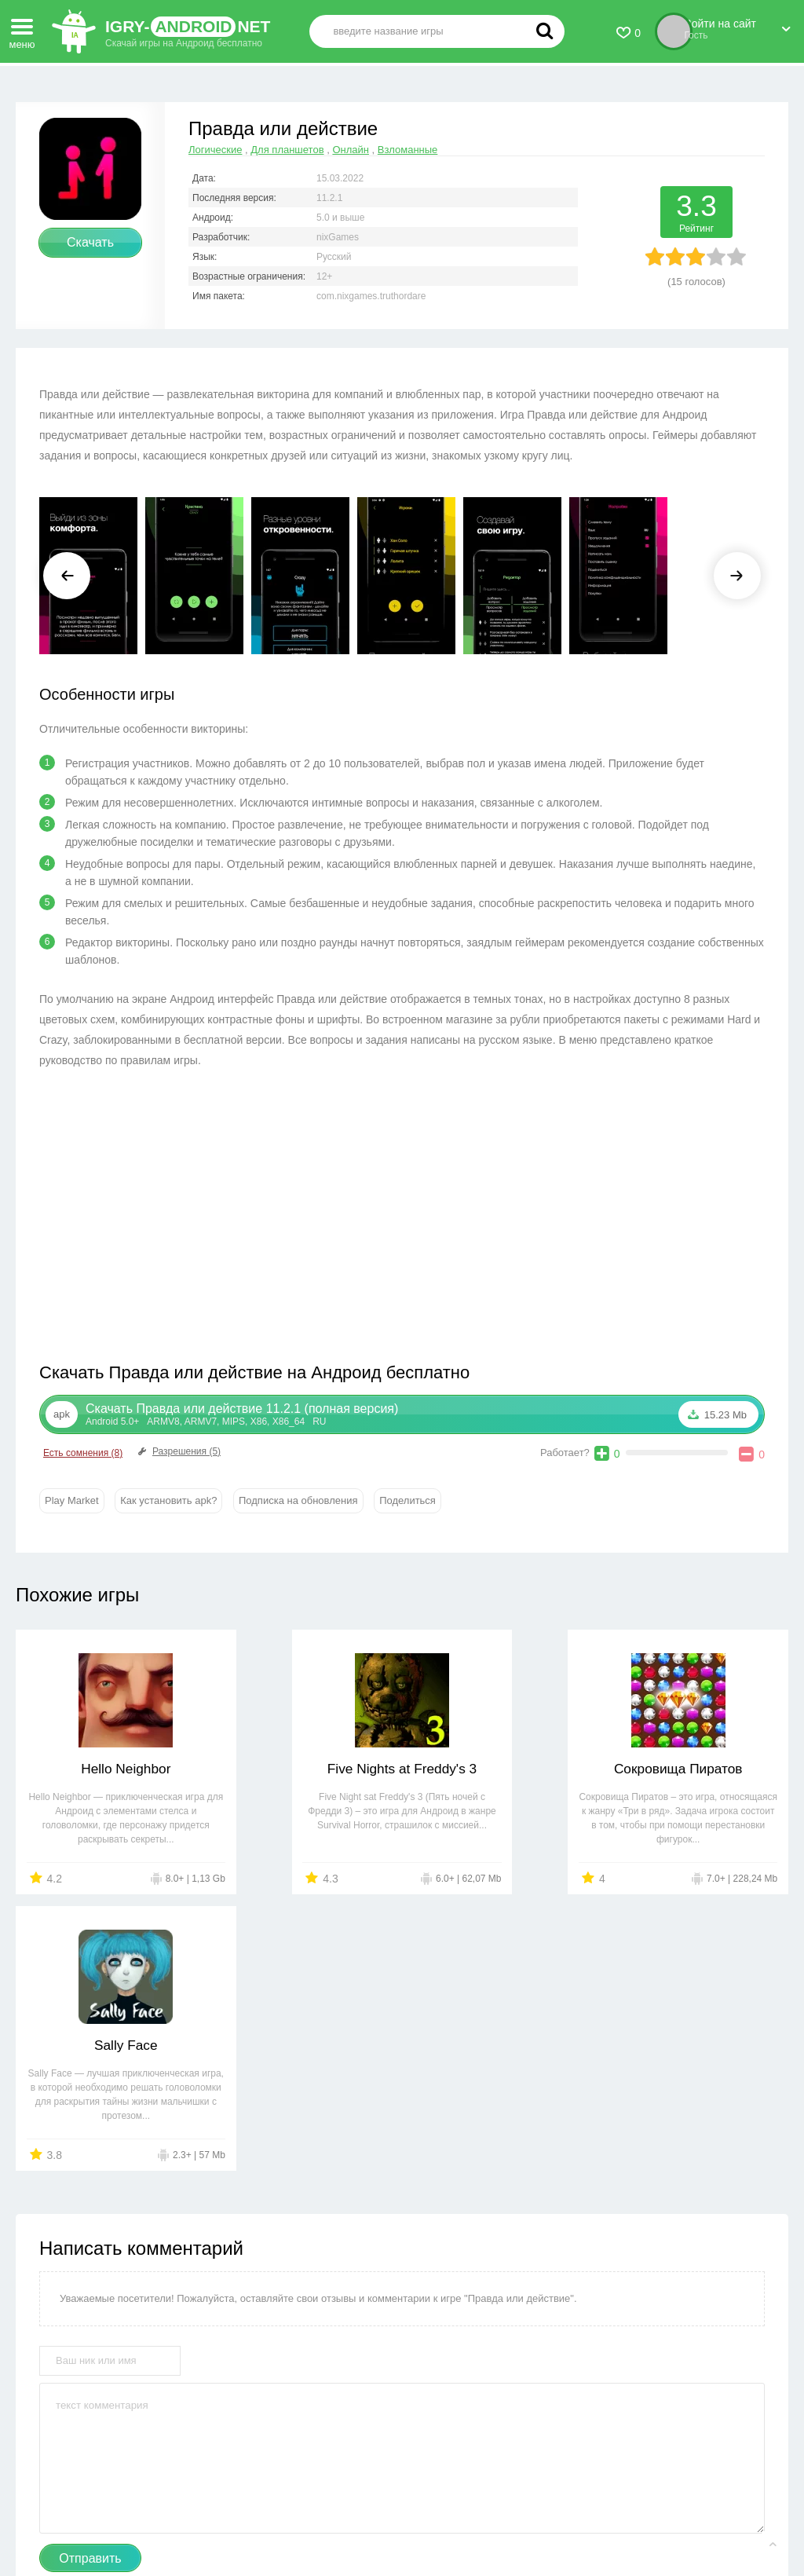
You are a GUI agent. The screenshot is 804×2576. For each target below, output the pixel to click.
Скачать (90, 242)
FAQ (562, 2513)
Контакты (235, 2513)
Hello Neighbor (108, 1768)
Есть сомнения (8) (82, 1452)
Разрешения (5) (178, 1451)
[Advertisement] (221, 1220)
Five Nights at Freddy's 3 (304, 1768)
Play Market (72, 1500)
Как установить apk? (168, 1500)
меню (22, 28)
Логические (215, 150)
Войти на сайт (738, 26)
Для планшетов (286, 150)
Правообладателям (321, 2513)
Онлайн (350, 150)
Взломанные (408, 150)
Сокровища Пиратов (500, 1768)
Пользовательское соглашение (459, 2513)
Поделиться (407, 1500)
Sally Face (696, 1768)
